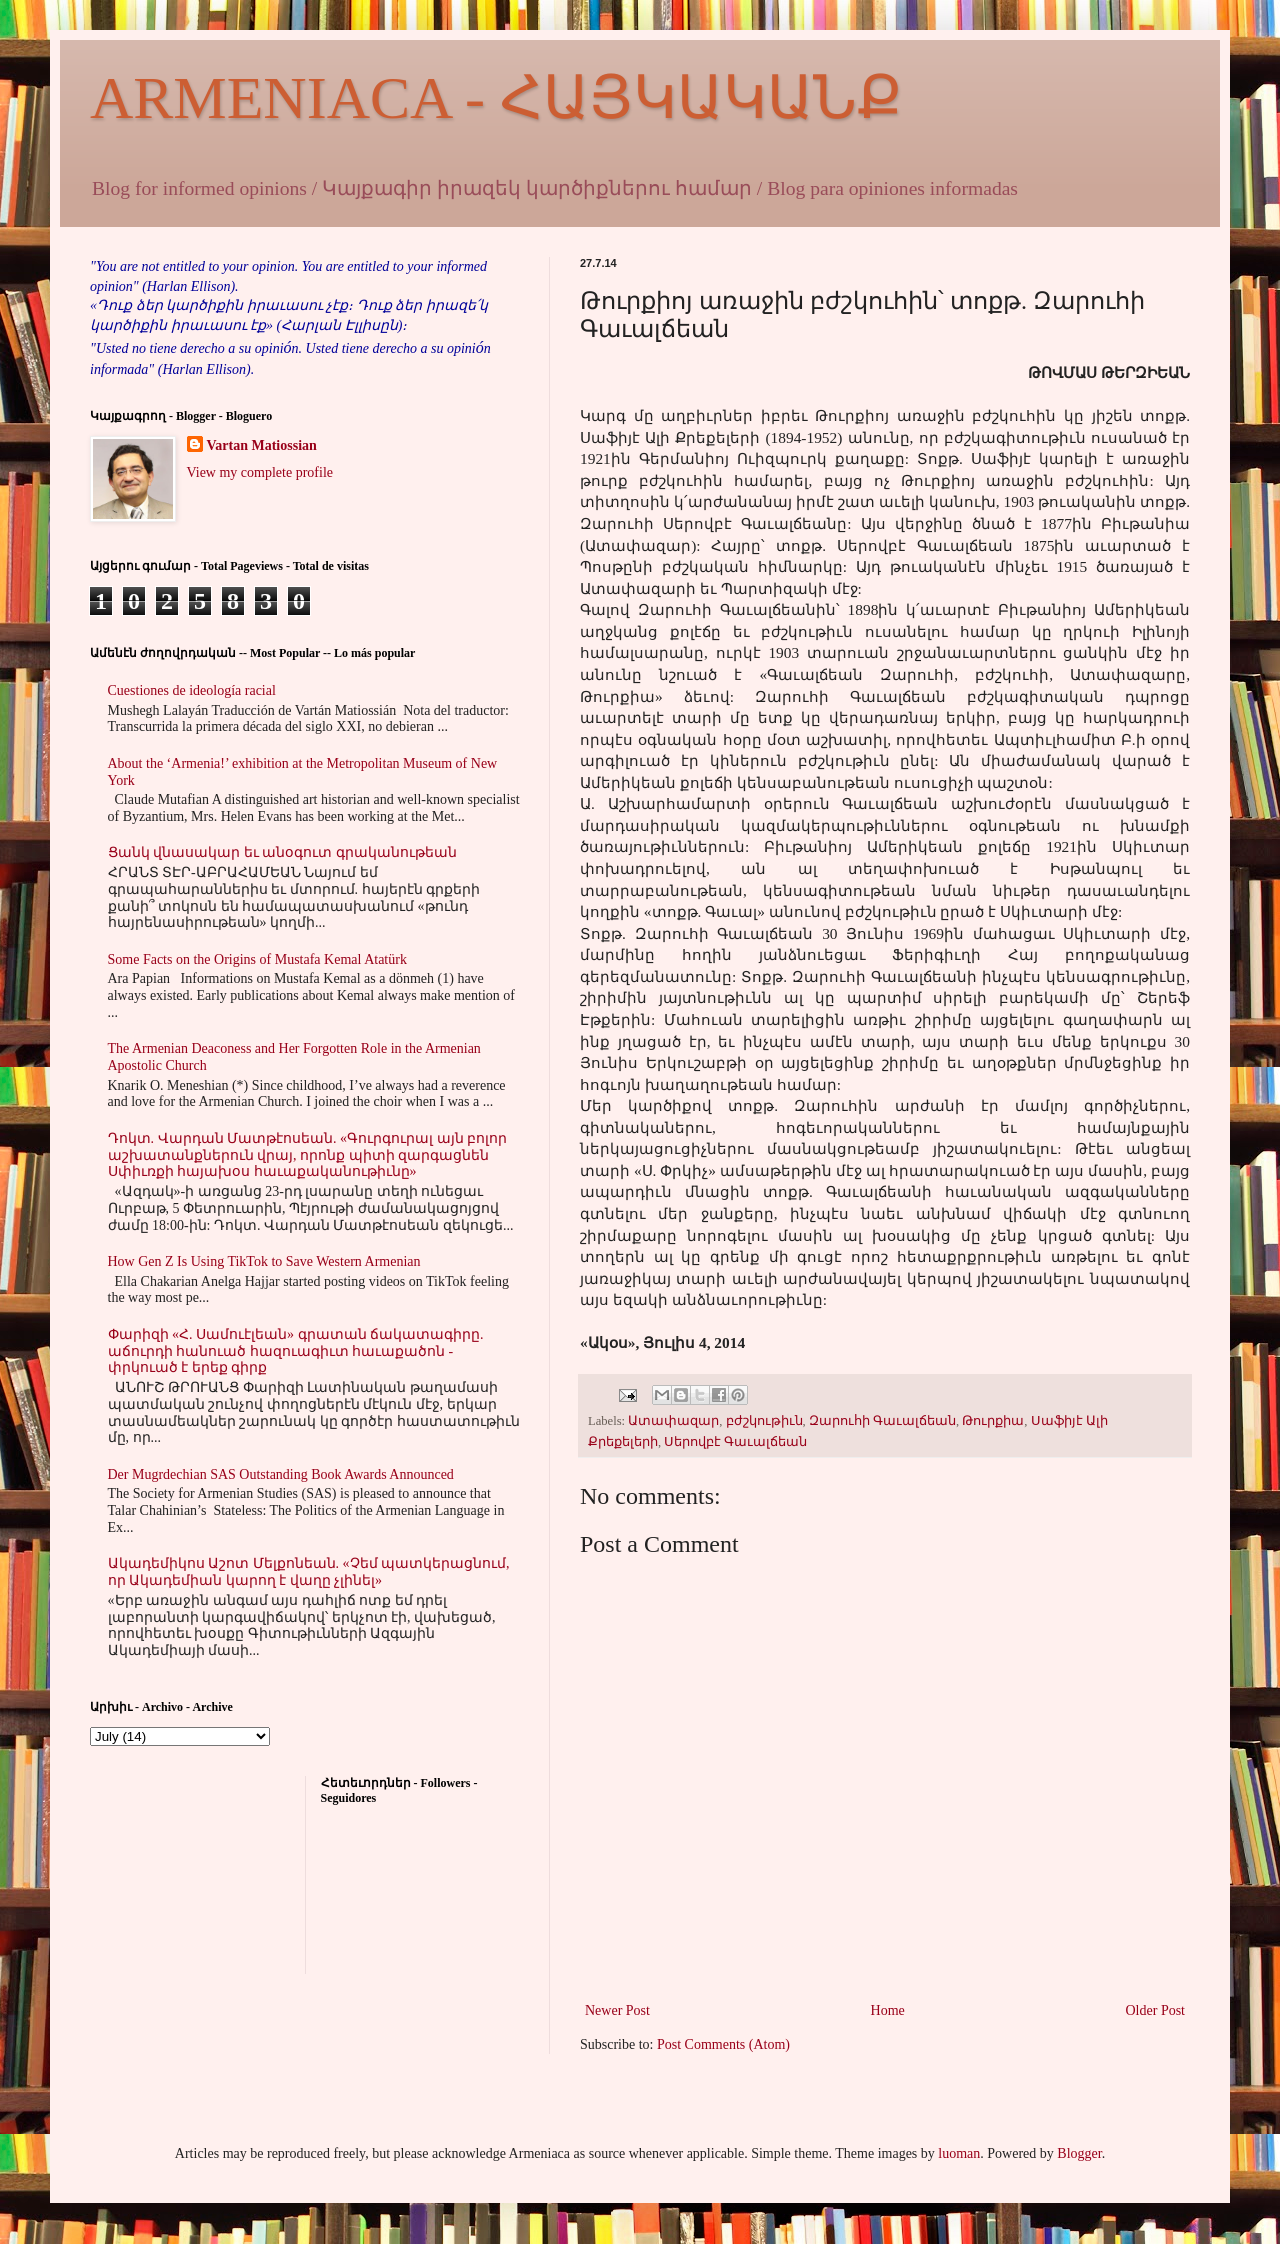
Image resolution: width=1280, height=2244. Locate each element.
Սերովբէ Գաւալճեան (735, 1442)
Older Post (1156, 2010)
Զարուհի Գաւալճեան (882, 1421)
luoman (959, 2153)
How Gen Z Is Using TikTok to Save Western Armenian (264, 1261)
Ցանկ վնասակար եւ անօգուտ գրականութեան (282, 852)
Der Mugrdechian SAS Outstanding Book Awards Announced (281, 1474)
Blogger (1079, 2153)
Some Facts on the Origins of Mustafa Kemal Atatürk (257, 959)
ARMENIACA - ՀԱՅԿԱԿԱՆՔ (496, 98)
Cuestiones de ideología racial (192, 690)
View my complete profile (260, 472)
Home (888, 2010)
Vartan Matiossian (262, 445)
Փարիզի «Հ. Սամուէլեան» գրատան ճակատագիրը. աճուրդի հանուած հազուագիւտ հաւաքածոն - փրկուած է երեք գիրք (296, 1351)
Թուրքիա (993, 1421)
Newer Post (617, 2010)
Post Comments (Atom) (723, 2044)
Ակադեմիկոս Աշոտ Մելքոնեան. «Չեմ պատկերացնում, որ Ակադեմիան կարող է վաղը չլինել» (309, 1572)
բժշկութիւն (764, 1421)
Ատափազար (673, 1421)
